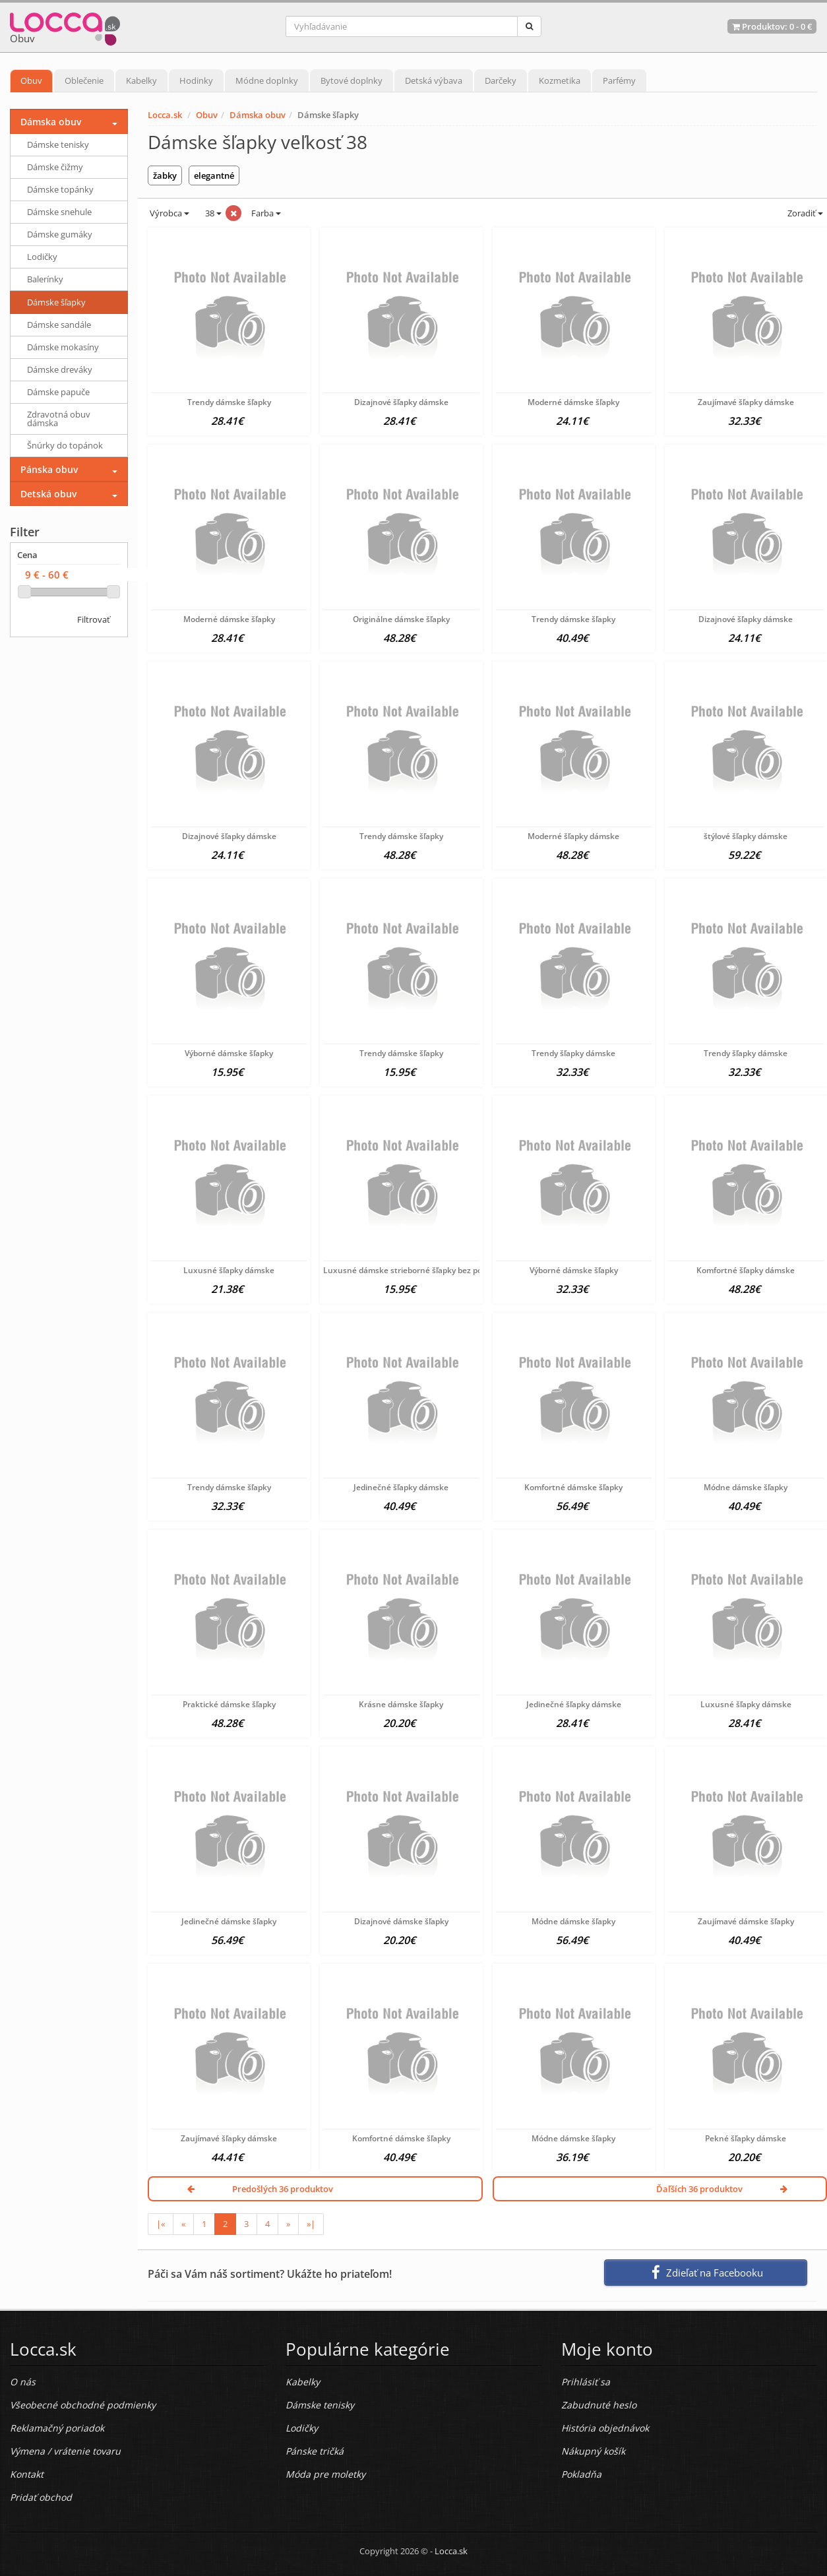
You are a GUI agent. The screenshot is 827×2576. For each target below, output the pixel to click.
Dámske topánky (60, 189)
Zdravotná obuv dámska (58, 418)
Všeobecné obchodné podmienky (83, 2405)
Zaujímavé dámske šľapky (746, 1921)
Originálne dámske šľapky (401, 619)
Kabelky (141, 80)
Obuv (31, 80)
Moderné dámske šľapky (573, 402)
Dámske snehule (59, 212)
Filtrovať (93, 619)
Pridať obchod (41, 2497)
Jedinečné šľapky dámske (400, 1487)
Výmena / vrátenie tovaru (65, 2451)
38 (212, 213)
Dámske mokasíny (63, 347)
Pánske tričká (315, 2451)
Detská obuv (48, 493)
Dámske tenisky (58, 144)
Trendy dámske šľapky (229, 402)
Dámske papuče (58, 392)
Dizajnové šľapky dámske (401, 402)
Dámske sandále (59, 324)
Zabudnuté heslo (598, 2405)
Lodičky (42, 257)
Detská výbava (433, 80)
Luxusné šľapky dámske (228, 1270)
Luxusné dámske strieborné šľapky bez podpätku (416, 1270)
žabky (165, 175)
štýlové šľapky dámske (745, 836)
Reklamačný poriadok (57, 2428)
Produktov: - (772, 26)
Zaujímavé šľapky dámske (746, 402)
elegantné (214, 175)
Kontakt (27, 2474)
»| (311, 2224)
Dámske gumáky (59, 234)
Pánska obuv (49, 469)
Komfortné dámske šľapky (573, 1487)
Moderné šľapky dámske (573, 836)
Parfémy (619, 80)
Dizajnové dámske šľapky (401, 1921)
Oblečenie (84, 80)
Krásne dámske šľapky (401, 1704)
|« (160, 2224)
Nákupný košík (593, 2451)
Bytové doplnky (352, 80)
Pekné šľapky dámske (745, 2138)
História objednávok (605, 2428)
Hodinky (196, 80)
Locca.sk (165, 115)
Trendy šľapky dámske (573, 1053)
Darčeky (500, 80)
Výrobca (168, 213)
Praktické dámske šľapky (229, 1704)
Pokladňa (581, 2474)
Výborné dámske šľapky (229, 1053)
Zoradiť (804, 213)
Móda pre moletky (325, 2474)
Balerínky (45, 279)
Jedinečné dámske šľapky (228, 1921)
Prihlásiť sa (585, 2381)
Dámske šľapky (56, 302)
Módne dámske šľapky (745, 1487)
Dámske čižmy (55, 167)
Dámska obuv (258, 115)
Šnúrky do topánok (65, 445)
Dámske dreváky (59, 369)
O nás (23, 2381)
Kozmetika (559, 80)
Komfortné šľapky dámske (745, 1270)
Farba (266, 213)
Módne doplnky (266, 80)
